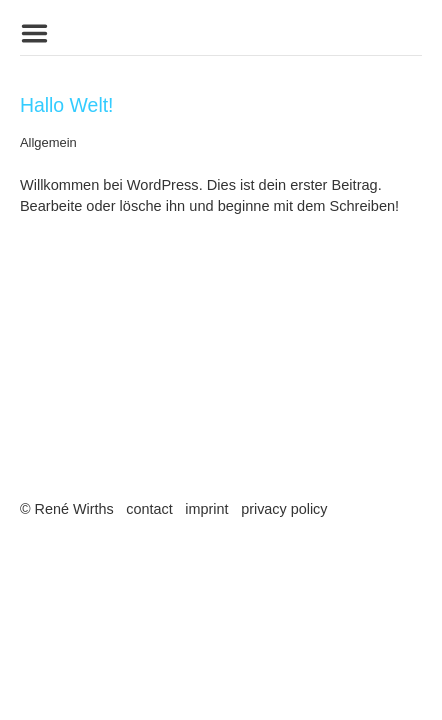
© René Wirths (67, 509)
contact (149, 509)
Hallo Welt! (67, 105)
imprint (206, 509)
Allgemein (48, 142)
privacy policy (284, 509)
